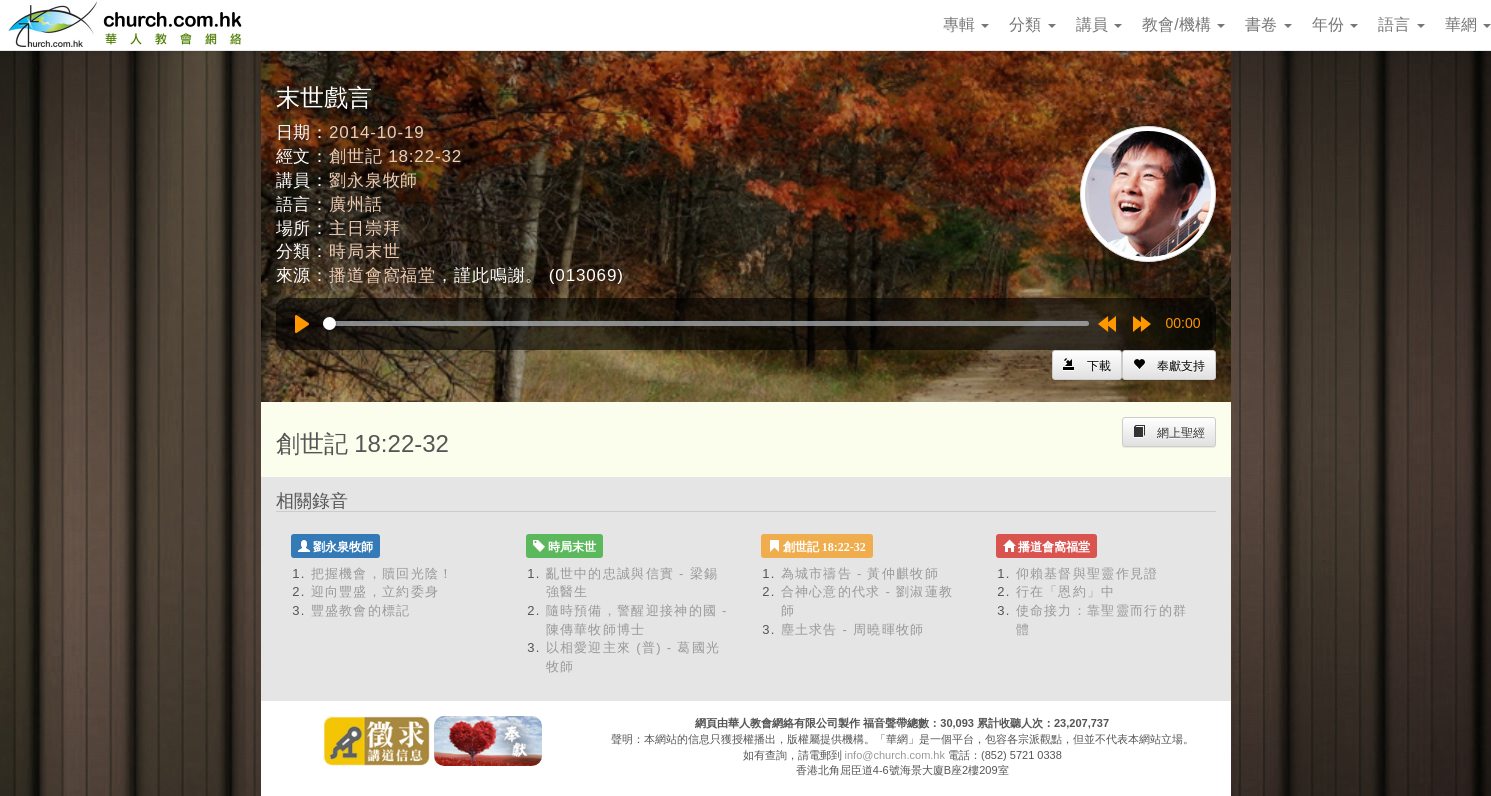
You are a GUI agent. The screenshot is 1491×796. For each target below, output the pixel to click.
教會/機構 (1183, 24)
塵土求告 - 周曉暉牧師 (853, 629)
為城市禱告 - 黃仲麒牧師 (860, 573)
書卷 (1268, 24)
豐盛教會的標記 (361, 610)
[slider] (706, 323)
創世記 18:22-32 (395, 156)
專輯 (966, 24)
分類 (1032, 24)
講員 (1099, 24)
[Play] (302, 324)
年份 (1335, 24)
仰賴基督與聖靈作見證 (1087, 573)
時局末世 (364, 251)
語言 (1401, 24)
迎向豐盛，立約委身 (375, 591)
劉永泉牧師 (373, 180)
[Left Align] (1169, 365)
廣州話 (356, 204)
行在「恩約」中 (1066, 591)
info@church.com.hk (895, 755)
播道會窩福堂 (382, 275)
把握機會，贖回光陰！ (382, 573)
